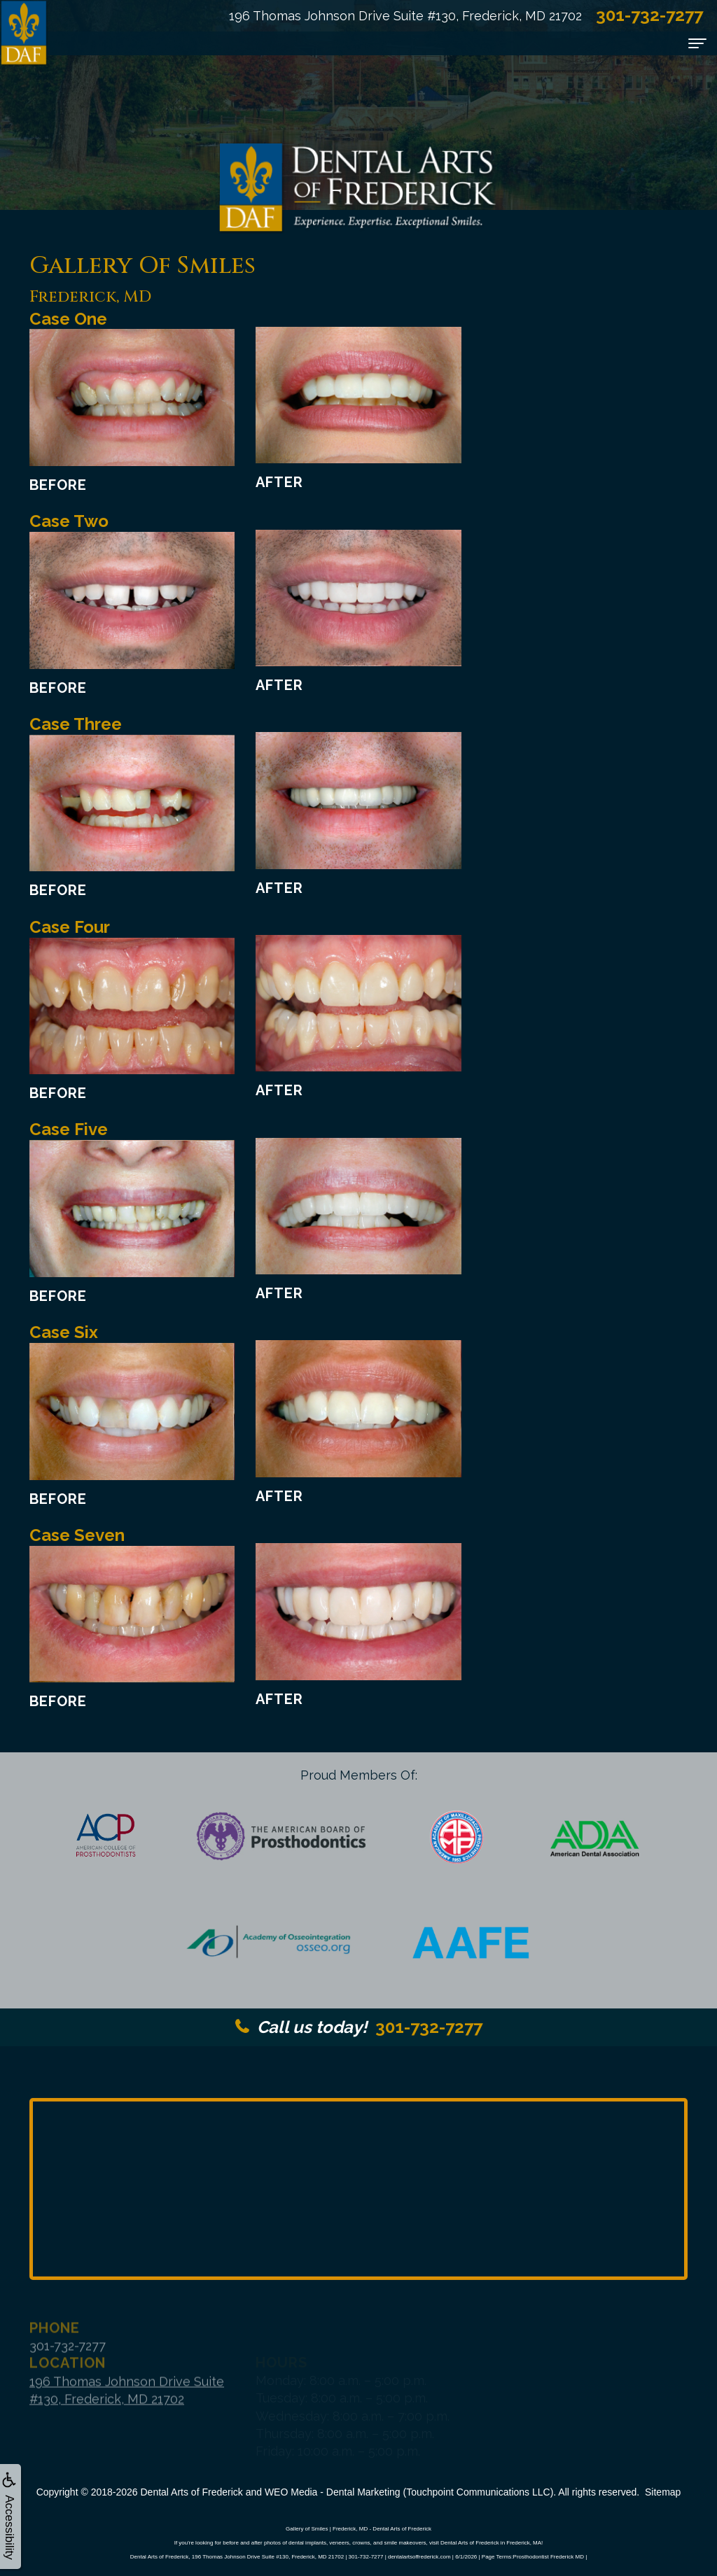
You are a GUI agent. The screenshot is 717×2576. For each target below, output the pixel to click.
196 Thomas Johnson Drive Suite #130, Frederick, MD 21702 (405, 15)
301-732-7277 (358, 2027)
